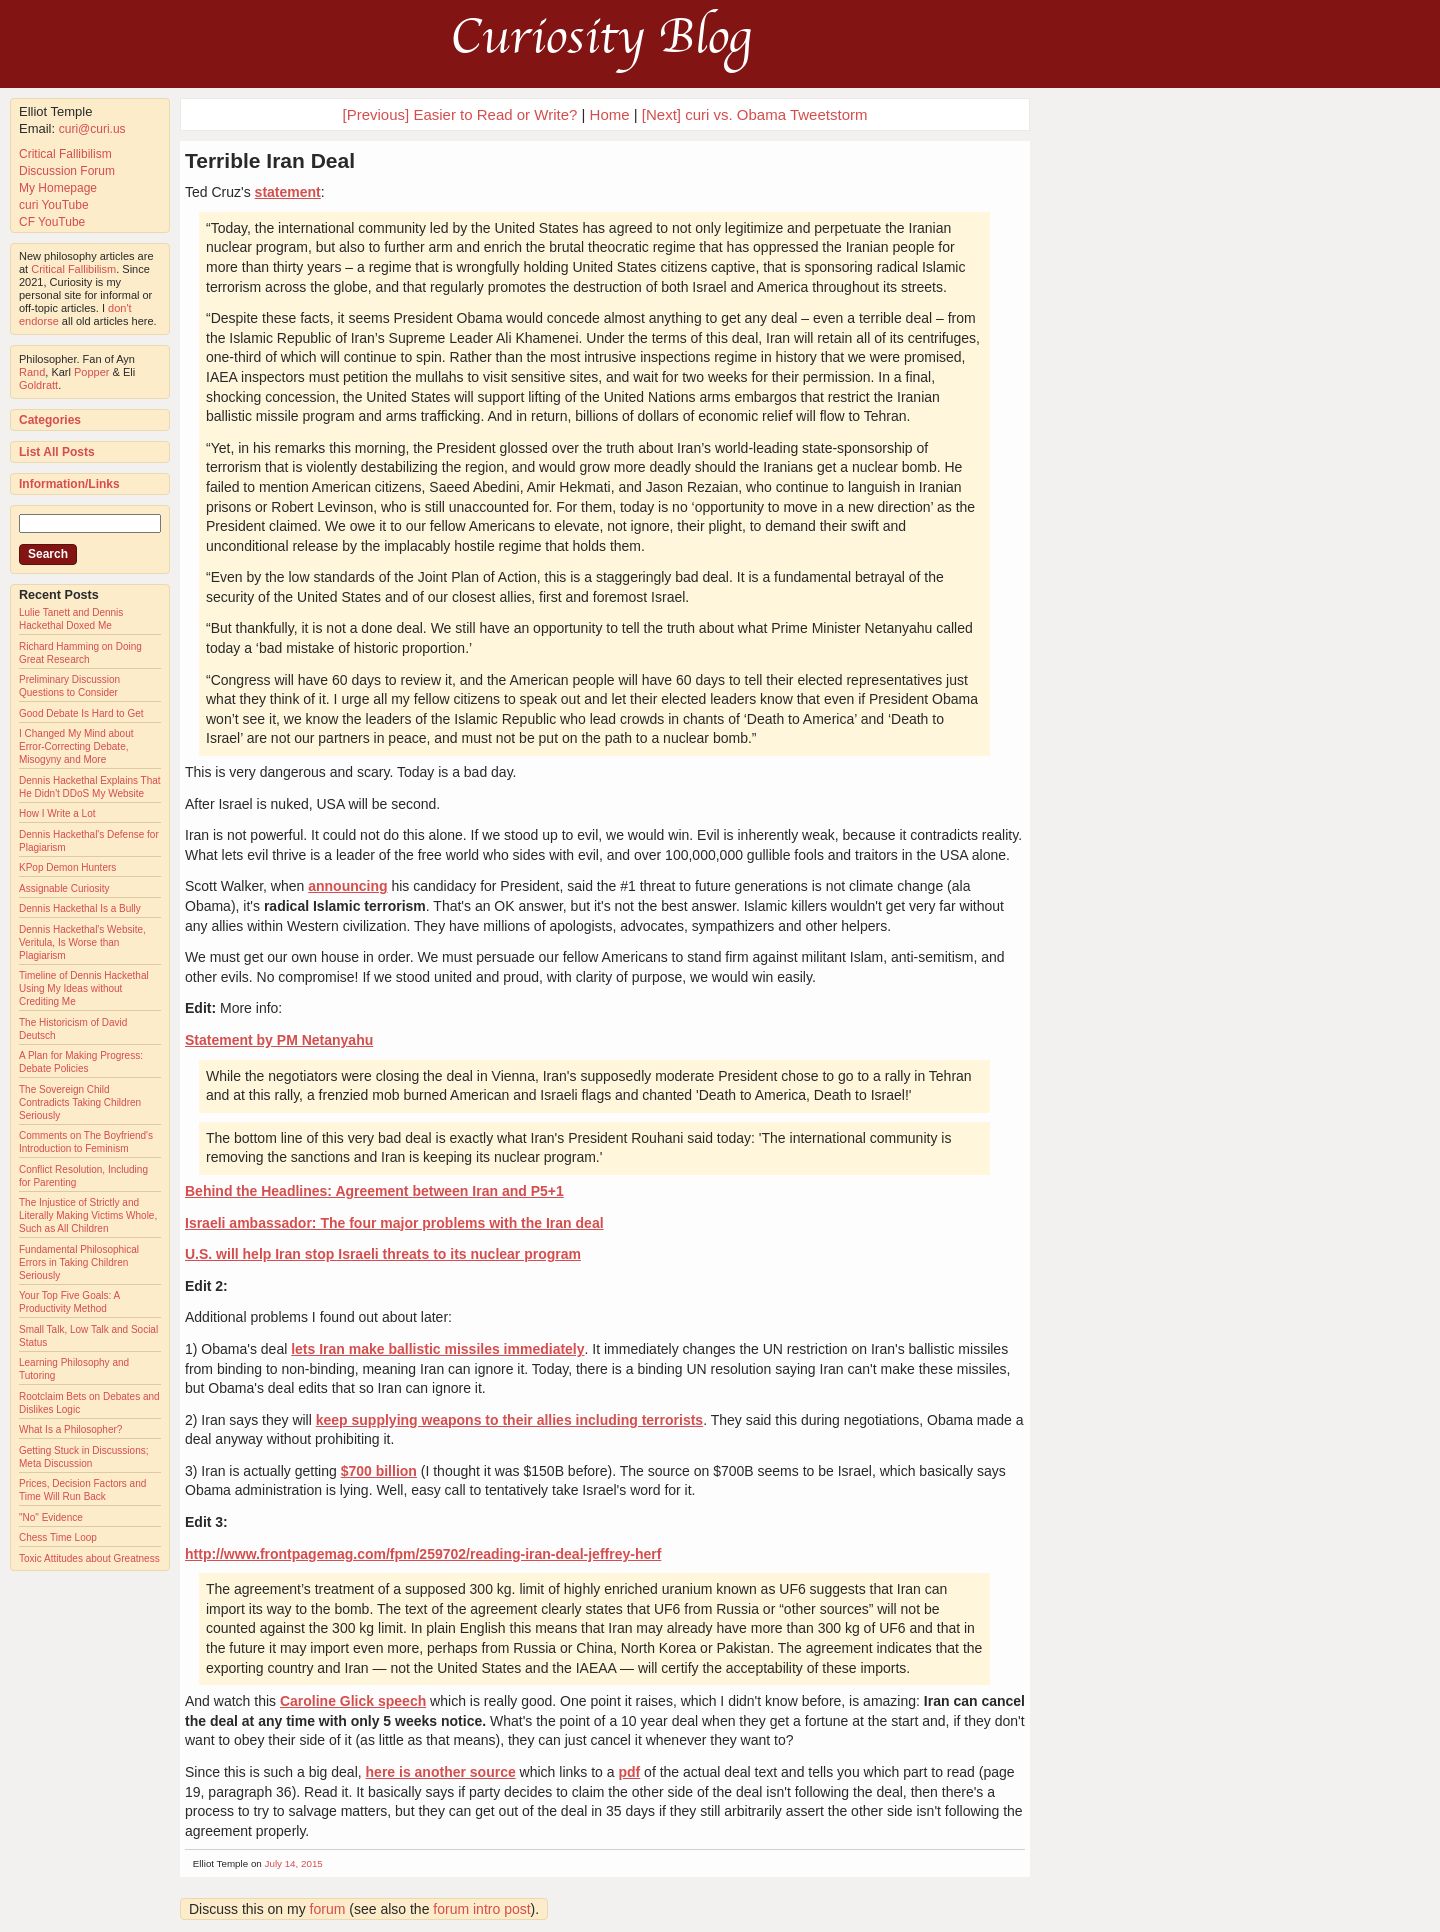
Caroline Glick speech (353, 1701)
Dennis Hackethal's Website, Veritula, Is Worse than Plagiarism (82, 942)
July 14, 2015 (294, 1863)
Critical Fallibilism (65, 154)
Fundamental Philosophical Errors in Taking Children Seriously (79, 1262)
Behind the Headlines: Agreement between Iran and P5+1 (374, 1191)
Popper (91, 372)
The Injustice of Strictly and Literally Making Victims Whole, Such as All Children (88, 1215)
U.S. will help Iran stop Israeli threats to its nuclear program (383, 1254)
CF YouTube (52, 222)
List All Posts (57, 452)
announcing (347, 886)
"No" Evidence (51, 1517)
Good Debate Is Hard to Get (81, 713)
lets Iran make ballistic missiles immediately (437, 1349)
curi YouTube (54, 205)
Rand (32, 372)
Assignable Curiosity (64, 888)
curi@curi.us (92, 129)
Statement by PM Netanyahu (279, 1040)
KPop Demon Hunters (67, 867)
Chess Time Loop (58, 1537)
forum (328, 1909)
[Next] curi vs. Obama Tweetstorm (755, 114)
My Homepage (58, 188)
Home (610, 114)
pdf (629, 1772)
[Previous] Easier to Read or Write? (460, 114)
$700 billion (379, 1471)
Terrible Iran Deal (270, 160)
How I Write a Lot (57, 813)
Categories (50, 420)
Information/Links (69, 484)
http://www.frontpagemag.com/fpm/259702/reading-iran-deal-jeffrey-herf (423, 1554)
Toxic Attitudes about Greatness (89, 1558)
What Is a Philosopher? (70, 1429)
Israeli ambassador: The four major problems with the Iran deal (394, 1223)
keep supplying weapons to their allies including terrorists (509, 1420)
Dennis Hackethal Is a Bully (80, 908)
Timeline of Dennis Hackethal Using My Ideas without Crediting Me (84, 988)
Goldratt (38, 385)
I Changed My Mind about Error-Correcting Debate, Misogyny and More (76, 746)
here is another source (441, 1772)
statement (288, 192)
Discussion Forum (67, 171)
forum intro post (481, 1909)
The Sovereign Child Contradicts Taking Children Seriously (80, 1102)
